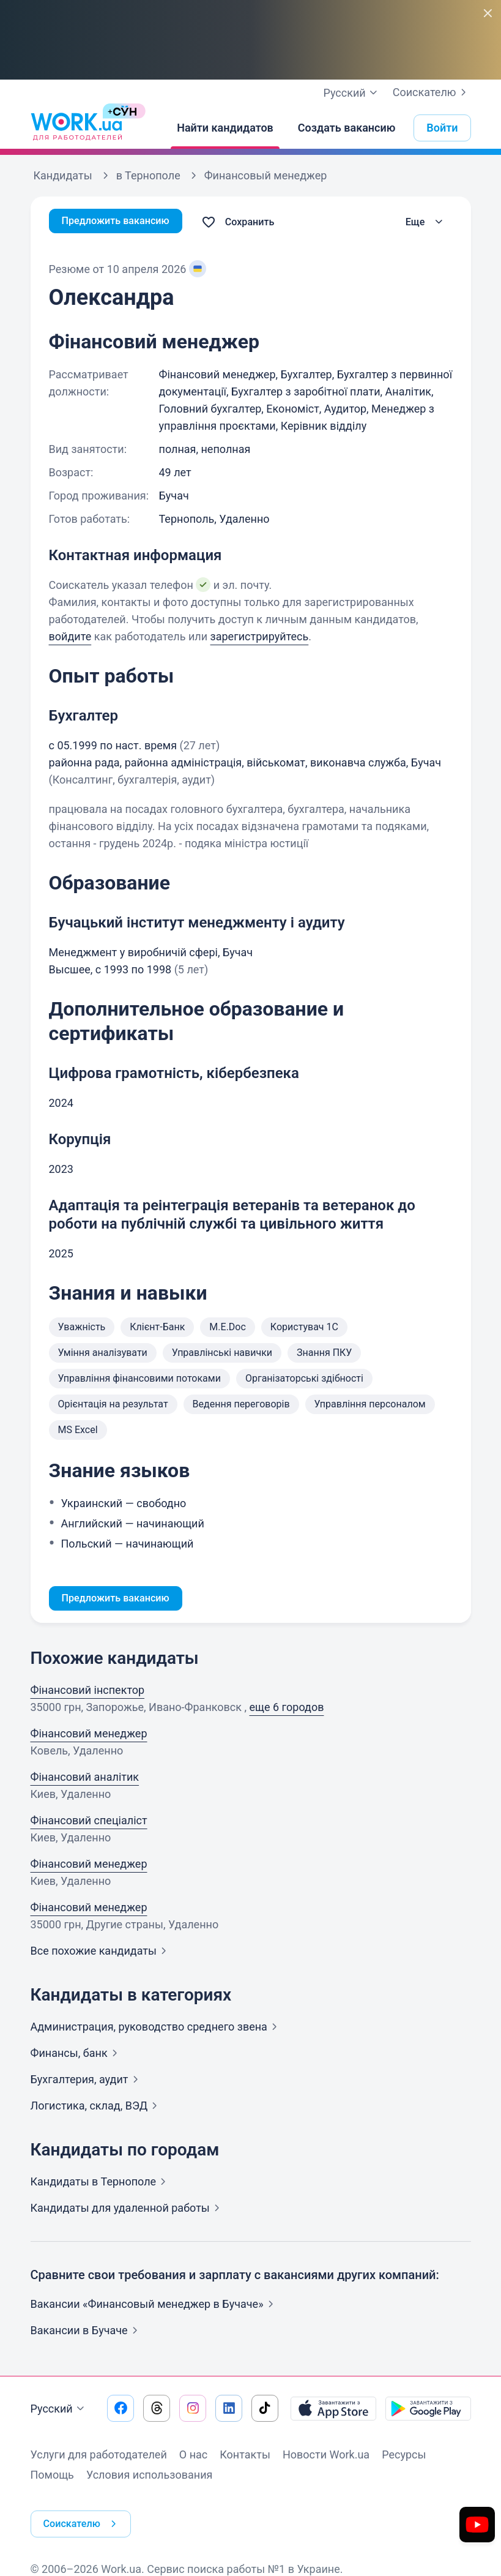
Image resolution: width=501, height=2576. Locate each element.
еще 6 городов (286, 1709)
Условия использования (149, 2477)
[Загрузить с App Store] (333, 2410)
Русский (59, 2411)
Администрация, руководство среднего (156, 2029)
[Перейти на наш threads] (156, 2410)
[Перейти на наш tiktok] (264, 2410)
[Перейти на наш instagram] (192, 2410)
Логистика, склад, (97, 2108)
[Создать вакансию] (347, 128)
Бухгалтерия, (87, 2081)
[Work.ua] (76, 128)
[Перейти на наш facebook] (120, 2410)
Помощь (52, 2477)
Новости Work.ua (326, 2457)
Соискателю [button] (85, 2514)
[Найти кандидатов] (225, 128)
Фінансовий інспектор (88, 1692)
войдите (70, 636)
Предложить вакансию (122, 221)
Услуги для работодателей (99, 2457)
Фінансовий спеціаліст (89, 1822)
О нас (193, 2457)
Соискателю (432, 92)
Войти (442, 127)
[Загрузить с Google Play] (428, 2410)
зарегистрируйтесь (259, 636)
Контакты (245, 2457)
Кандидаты (101, 2183)
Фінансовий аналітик (85, 1779)
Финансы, (76, 2055)
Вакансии (87, 2332)
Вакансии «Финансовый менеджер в (154, 2306)
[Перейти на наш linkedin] (228, 2410)
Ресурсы (404, 2457)
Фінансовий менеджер (89, 1735)
